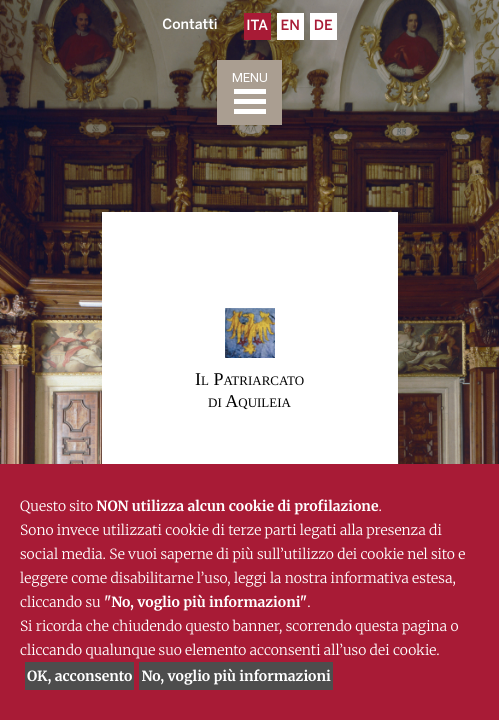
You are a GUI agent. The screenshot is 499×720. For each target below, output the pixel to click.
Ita (257, 26)
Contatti (189, 25)
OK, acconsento (79, 676)
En (289, 26)
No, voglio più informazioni (235, 676)
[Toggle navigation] (249, 92)
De (323, 26)
